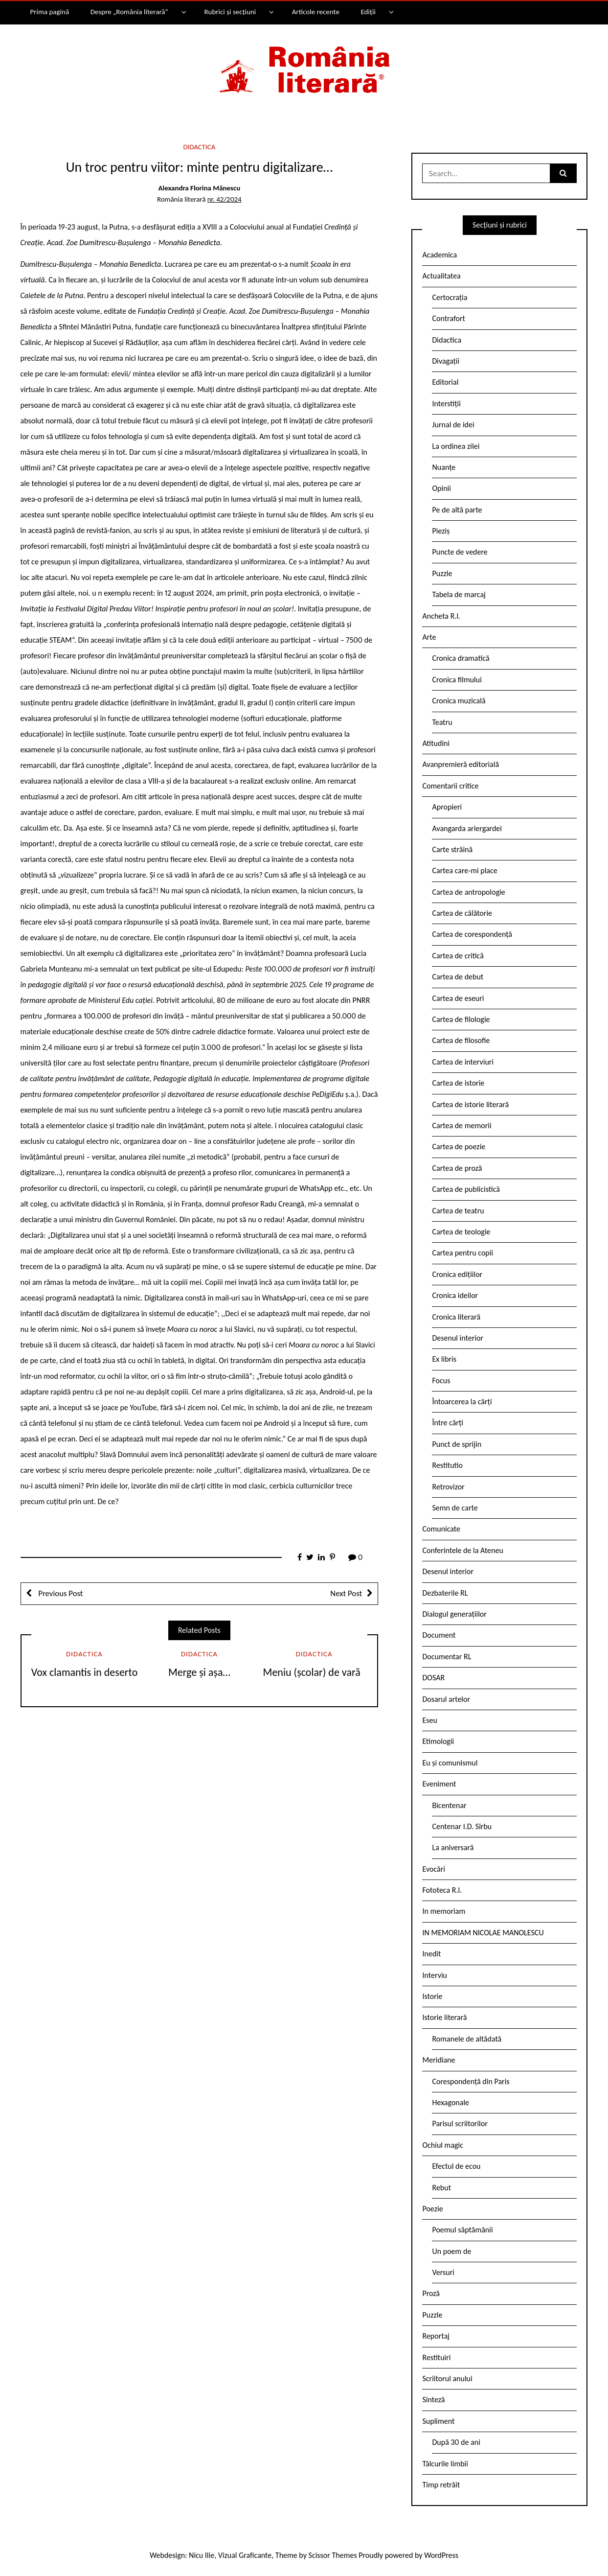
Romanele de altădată (466, 2038)
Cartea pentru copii (462, 1252)
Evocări (433, 1869)
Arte (429, 637)
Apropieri (447, 807)
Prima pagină (49, 11)
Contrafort (448, 318)
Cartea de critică (457, 955)
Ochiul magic (442, 2145)
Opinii (441, 488)
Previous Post (60, 1593)
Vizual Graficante (244, 2555)
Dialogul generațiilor (454, 1614)
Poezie (432, 2208)
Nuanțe (443, 467)
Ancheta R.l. (441, 616)
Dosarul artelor (446, 1699)
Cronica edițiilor (457, 1274)
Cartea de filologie (461, 1019)
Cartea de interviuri (463, 1062)
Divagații (445, 361)
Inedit (431, 1953)
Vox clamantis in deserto (84, 1672)
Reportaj (435, 2336)
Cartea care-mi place (464, 870)
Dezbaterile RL (445, 1593)
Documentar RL (446, 1656)
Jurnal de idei (453, 424)
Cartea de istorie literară (470, 1104)
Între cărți (447, 1422)
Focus (441, 1380)
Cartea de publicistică (465, 1189)
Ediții (367, 11)
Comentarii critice (450, 785)
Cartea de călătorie (462, 913)
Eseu (429, 1720)
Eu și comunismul (449, 1762)
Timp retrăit (441, 2484)
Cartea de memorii (461, 1125)
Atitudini (436, 743)
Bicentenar (449, 1805)
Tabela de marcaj (458, 594)
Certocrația (449, 297)
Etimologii (438, 1741)
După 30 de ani (456, 2442)
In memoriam (443, 1911)
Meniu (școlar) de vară (314, 1672)
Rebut (441, 2187)
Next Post (346, 1593)
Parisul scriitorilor (459, 2123)
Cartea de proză (457, 1168)
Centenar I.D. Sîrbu (462, 1826)
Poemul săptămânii (462, 2229)
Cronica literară (456, 1317)
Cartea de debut (457, 976)
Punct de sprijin (456, 1444)
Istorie (432, 1996)
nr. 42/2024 (224, 199)
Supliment (438, 2421)
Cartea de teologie (461, 1231)
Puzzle (442, 573)
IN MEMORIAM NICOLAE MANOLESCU (482, 1932)
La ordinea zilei (455, 446)
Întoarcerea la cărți (462, 1401)
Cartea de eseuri (458, 998)
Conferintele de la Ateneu (462, 1550)
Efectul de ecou (456, 2166)
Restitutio (447, 1465)
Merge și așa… (199, 1672)
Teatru (442, 722)
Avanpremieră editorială (460, 764)
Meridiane (438, 2060)
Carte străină (452, 849)
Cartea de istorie (458, 1083)
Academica (439, 254)
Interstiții (446, 403)
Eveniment (439, 1783)
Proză (431, 2293)
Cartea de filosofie (461, 1040)
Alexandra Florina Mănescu (199, 188)
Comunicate (441, 1528)
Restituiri (436, 2357)
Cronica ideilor (455, 1295)
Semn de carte (454, 1507)
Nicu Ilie (201, 2555)
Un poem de (451, 2251)
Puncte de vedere (459, 552)
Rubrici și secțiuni (230, 11)
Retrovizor (448, 1486)
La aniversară (452, 1847)
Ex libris (444, 1359)
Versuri (443, 2272)
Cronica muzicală (458, 700)
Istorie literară (444, 2017)
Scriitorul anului (447, 2378)
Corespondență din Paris (470, 2081)
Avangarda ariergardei (467, 828)
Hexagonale (450, 2102)
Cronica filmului (456, 679)
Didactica (199, 146)
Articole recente (315, 11)
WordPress (441, 2555)
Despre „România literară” (129, 11)
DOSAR (433, 1677)
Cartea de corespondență (472, 934)
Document (438, 1635)
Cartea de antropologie (468, 892)
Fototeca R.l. (442, 1890)
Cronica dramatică (460, 658)
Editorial (445, 382)
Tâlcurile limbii (445, 2463)
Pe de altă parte (457, 509)
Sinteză (433, 2399)
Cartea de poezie (458, 1146)
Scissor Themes (333, 2555)
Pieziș (441, 530)
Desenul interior (457, 1338)
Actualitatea (441, 275)
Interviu (434, 1975)
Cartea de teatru (458, 1210)
